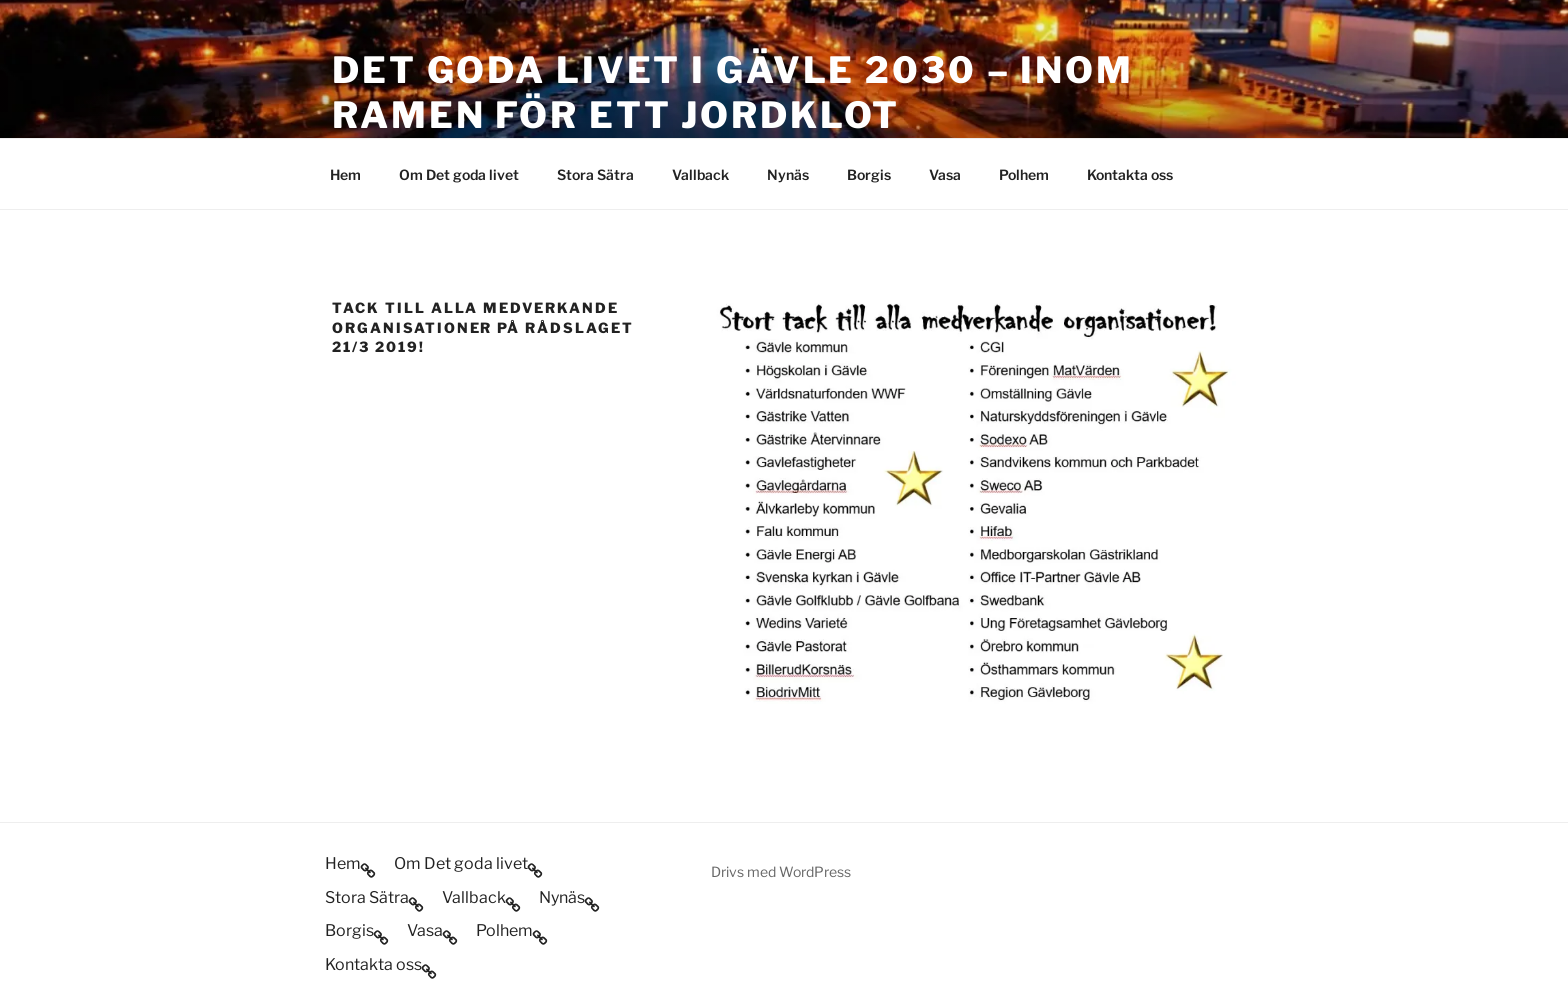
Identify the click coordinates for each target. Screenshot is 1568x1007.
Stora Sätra (595, 174)
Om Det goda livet (459, 174)
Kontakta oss (1130, 174)
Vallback (700, 174)
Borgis (869, 174)
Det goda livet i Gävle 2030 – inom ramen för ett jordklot (733, 92)
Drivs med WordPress (781, 871)
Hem (345, 174)
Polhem (1024, 174)
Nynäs (788, 174)
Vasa (945, 174)
